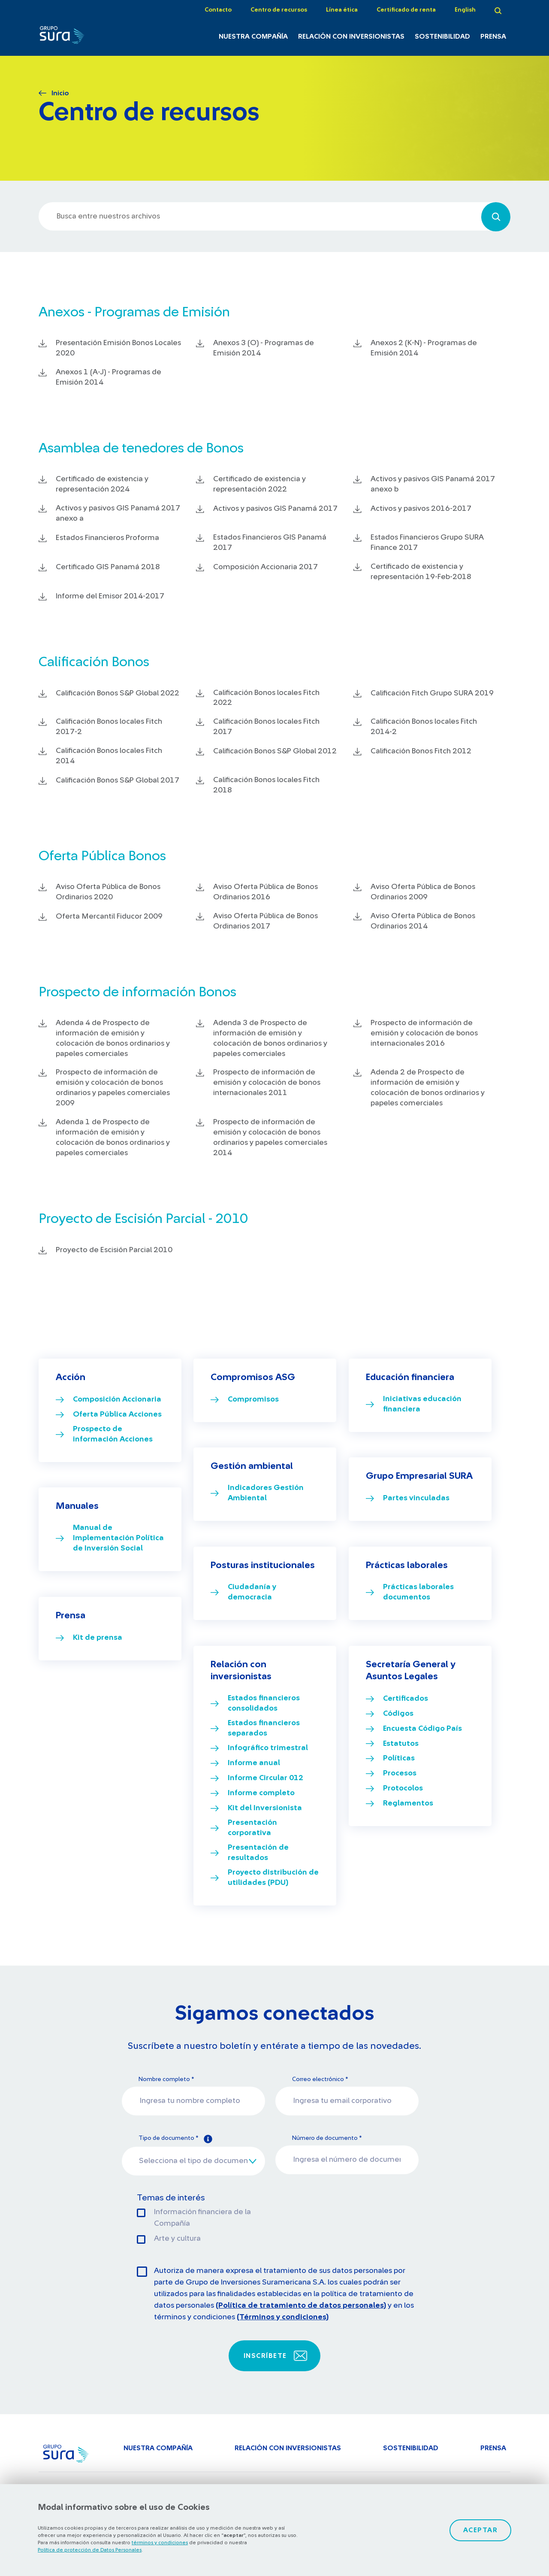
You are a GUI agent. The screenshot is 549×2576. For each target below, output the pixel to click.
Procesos (399, 1773)
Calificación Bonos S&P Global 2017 (117, 780)
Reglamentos (408, 1803)
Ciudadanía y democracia (252, 1592)
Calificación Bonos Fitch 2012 (421, 751)
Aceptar (480, 2530)
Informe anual (254, 1763)
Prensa (493, 36)
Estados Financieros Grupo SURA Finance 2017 (427, 543)
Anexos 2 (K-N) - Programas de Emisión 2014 (424, 348)
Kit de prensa (97, 1637)
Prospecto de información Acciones (113, 1434)
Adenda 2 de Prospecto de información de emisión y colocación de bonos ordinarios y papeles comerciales (428, 1087)
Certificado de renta (406, 10)
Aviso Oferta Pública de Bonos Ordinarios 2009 (423, 892)
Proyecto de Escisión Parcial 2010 (114, 1250)
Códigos (398, 1713)
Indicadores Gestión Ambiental (266, 1493)
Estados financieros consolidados (264, 1703)
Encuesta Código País (422, 1729)
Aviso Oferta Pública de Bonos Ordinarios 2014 (423, 921)
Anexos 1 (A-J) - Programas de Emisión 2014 (108, 377)
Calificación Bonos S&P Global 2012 (275, 751)
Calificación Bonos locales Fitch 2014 (109, 756)
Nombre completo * (166, 2079)
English (465, 10)
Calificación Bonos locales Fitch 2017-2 (109, 727)
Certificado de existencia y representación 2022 (259, 484)
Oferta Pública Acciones (117, 1414)
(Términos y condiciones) (283, 2317)
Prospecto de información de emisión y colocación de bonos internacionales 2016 (424, 1033)
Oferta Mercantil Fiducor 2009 (109, 916)
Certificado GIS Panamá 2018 (108, 567)
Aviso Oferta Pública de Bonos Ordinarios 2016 (265, 892)
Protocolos (403, 1788)
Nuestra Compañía (253, 36)
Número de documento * (327, 2138)
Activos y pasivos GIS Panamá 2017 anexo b (433, 484)
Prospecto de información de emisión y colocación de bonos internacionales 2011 (266, 1082)
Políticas (399, 1758)
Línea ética (342, 10)
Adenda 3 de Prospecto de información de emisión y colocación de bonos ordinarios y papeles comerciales (270, 1038)
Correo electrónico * (320, 2079)
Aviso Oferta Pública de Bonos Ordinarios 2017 (265, 921)
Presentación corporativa (252, 1828)
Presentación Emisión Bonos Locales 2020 (118, 348)
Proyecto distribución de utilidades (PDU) (273, 1878)
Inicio (60, 93)
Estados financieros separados (264, 1728)
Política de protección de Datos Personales (90, 2549)
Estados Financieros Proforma (107, 538)
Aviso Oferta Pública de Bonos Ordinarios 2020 (108, 892)
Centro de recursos (278, 10)
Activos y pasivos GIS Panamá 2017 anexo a (118, 513)
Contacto (218, 10)
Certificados (405, 1698)
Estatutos (401, 1744)
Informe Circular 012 (265, 1778)
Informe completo (261, 1793)
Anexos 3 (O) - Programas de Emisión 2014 (263, 348)
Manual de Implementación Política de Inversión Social (118, 1538)
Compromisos (253, 1399)
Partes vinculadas (416, 1498)
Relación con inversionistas (351, 36)
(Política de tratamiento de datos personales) (301, 2305)
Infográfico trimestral (268, 1748)
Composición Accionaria (117, 1399)
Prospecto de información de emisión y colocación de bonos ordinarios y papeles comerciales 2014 (270, 1137)
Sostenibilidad (442, 36)
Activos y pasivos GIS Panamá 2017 (275, 509)
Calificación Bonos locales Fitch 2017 (266, 727)
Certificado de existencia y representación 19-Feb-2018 (421, 572)
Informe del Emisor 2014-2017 (110, 596)
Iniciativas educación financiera (422, 1404)
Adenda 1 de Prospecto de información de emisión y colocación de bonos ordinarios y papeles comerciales (113, 1137)
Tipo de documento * (175, 2139)
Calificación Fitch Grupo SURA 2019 (432, 693)
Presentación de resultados (258, 1853)
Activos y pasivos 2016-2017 (421, 509)
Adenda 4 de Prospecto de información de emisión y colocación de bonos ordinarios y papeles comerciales (113, 1038)
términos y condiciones (160, 2542)
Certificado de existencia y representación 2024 (102, 484)
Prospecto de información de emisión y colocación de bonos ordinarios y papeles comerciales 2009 (113, 1087)
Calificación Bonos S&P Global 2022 (117, 693)
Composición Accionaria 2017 (265, 567)
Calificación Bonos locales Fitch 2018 (266, 785)
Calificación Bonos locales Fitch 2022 (266, 698)
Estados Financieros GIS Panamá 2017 (269, 543)
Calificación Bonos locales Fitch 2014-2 (424, 727)
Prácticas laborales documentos (418, 1592)
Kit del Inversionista (265, 1808)
